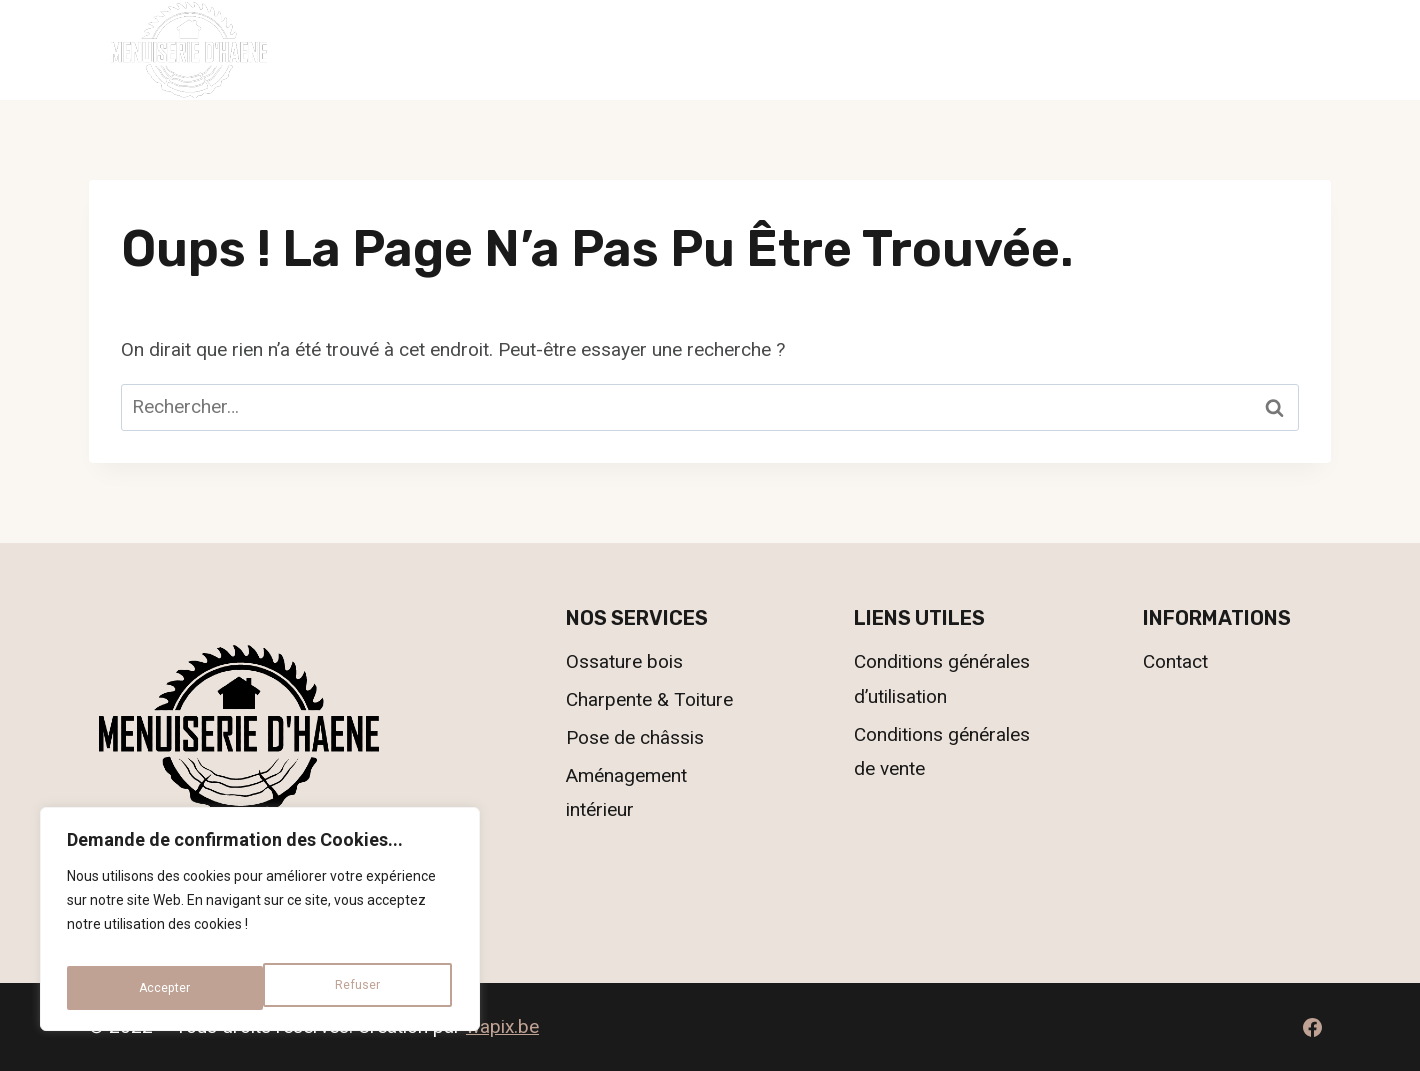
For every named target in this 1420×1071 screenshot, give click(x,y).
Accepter (357, 988)
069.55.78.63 (1269, 48)
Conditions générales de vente (942, 751)
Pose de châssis (635, 737)
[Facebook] (1312, 1027)
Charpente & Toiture (649, 699)
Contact (951, 49)
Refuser (159, 988)
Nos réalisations (797, 49)
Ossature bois (624, 661)
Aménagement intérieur (626, 792)
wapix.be (502, 1026)
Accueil (465, 49)
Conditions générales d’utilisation (942, 678)
